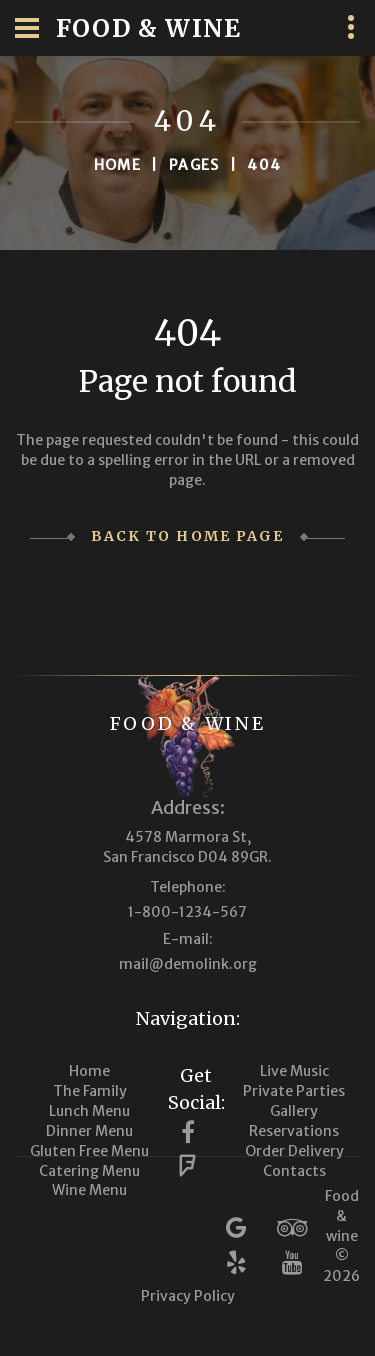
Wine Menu (89, 1190)
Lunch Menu (89, 1111)
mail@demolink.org (188, 964)
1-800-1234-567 (187, 912)
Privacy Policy (188, 1296)
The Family (90, 1091)
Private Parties (294, 1091)
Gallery (294, 1111)
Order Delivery (294, 1151)
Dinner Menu (89, 1131)
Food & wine (188, 723)
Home (118, 165)
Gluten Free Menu (89, 1151)
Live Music (294, 1071)
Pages (194, 165)
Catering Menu (89, 1171)
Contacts (294, 1171)
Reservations (294, 1131)
